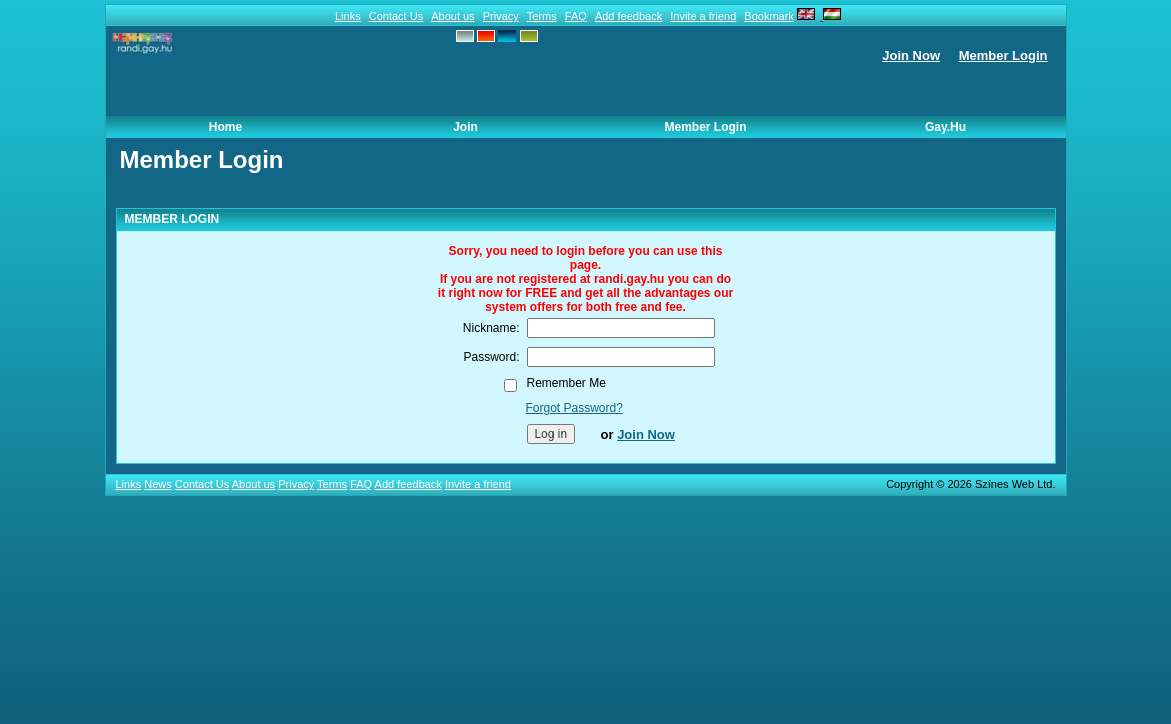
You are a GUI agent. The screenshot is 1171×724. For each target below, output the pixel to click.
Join (465, 127)
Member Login (1003, 55)
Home (225, 127)
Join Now (911, 55)
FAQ (576, 16)
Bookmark (769, 16)
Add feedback (628, 16)
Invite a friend (703, 16)
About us (452, 16)
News (158, 484)
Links (348, 16)
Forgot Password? (574, 408)
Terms (542, 16)
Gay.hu (945, 127)
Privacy (501, 16)
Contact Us (396, 16)
